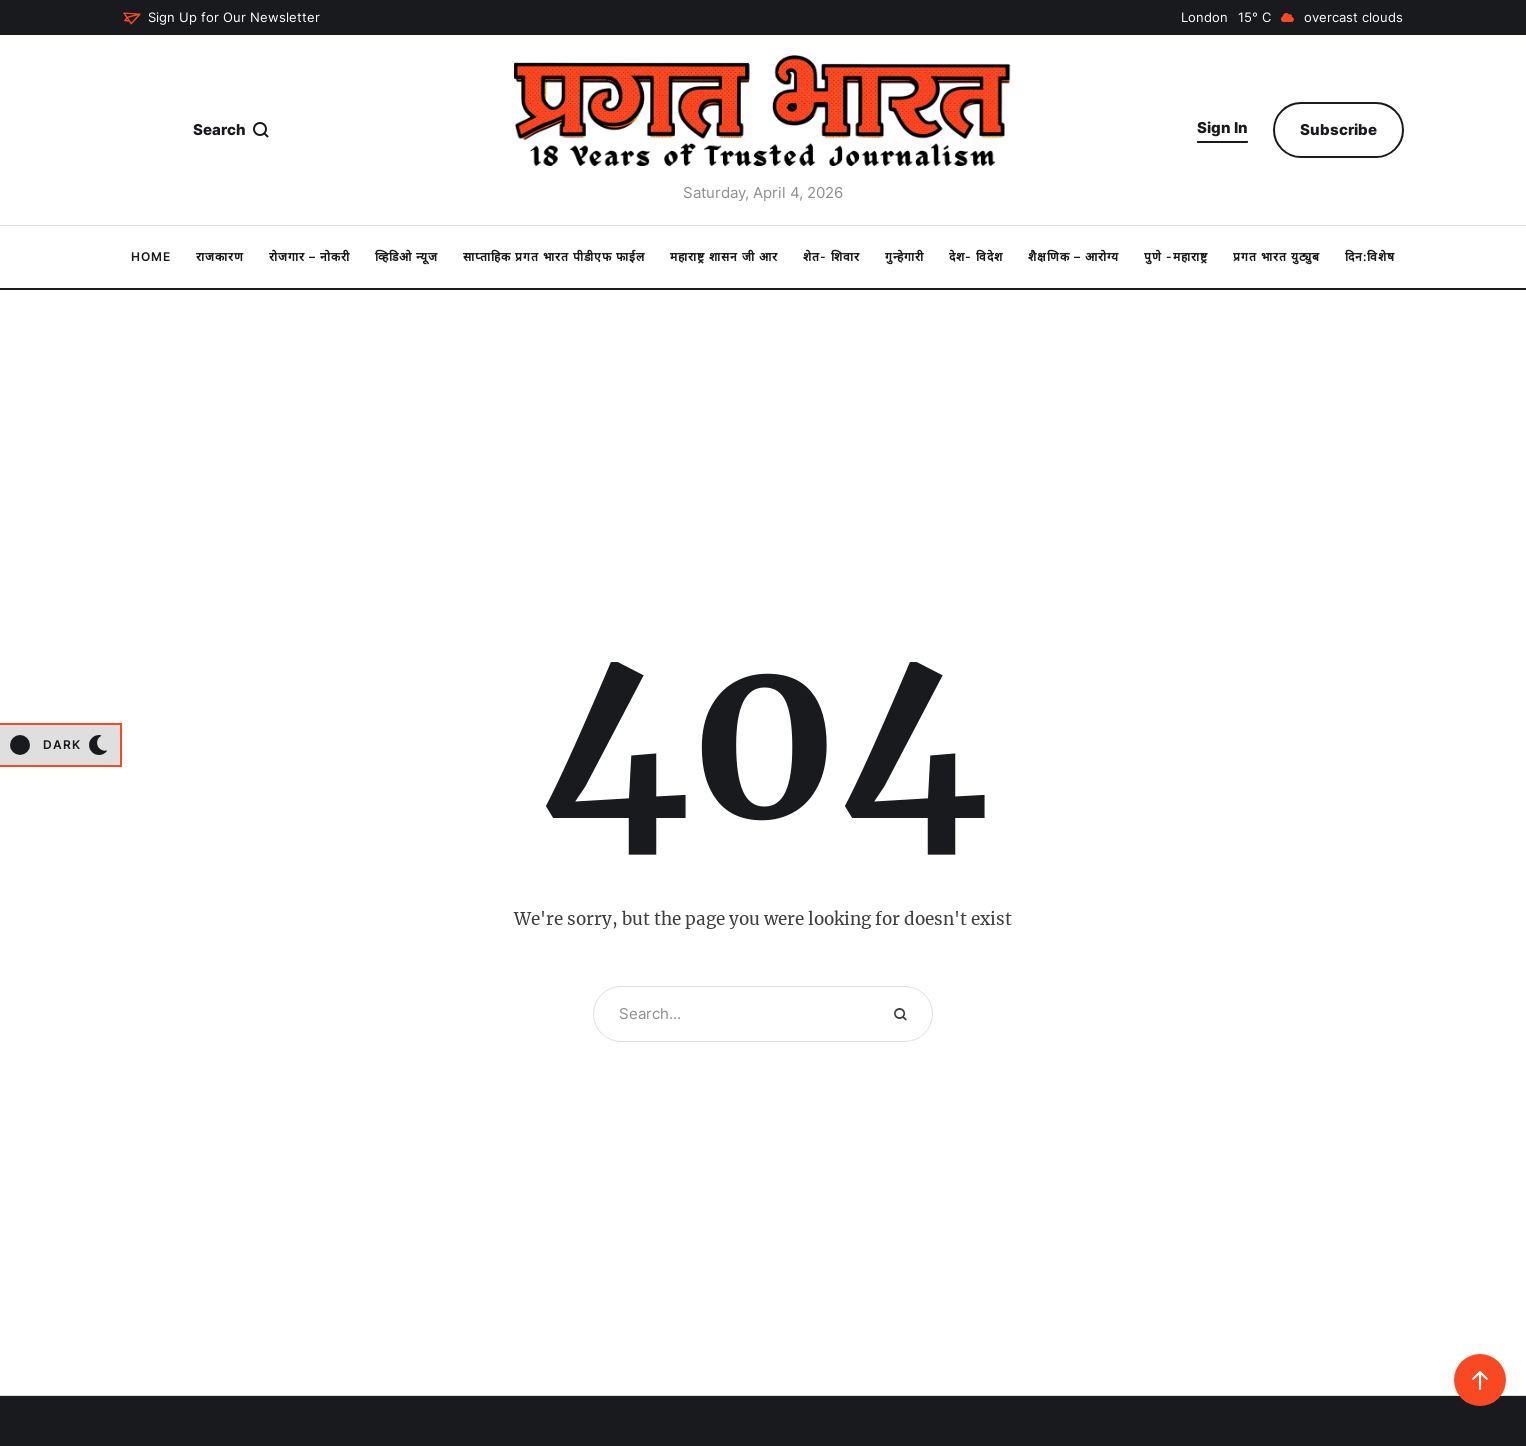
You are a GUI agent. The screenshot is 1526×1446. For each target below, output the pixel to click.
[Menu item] (151, 257)
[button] (221, 18)
